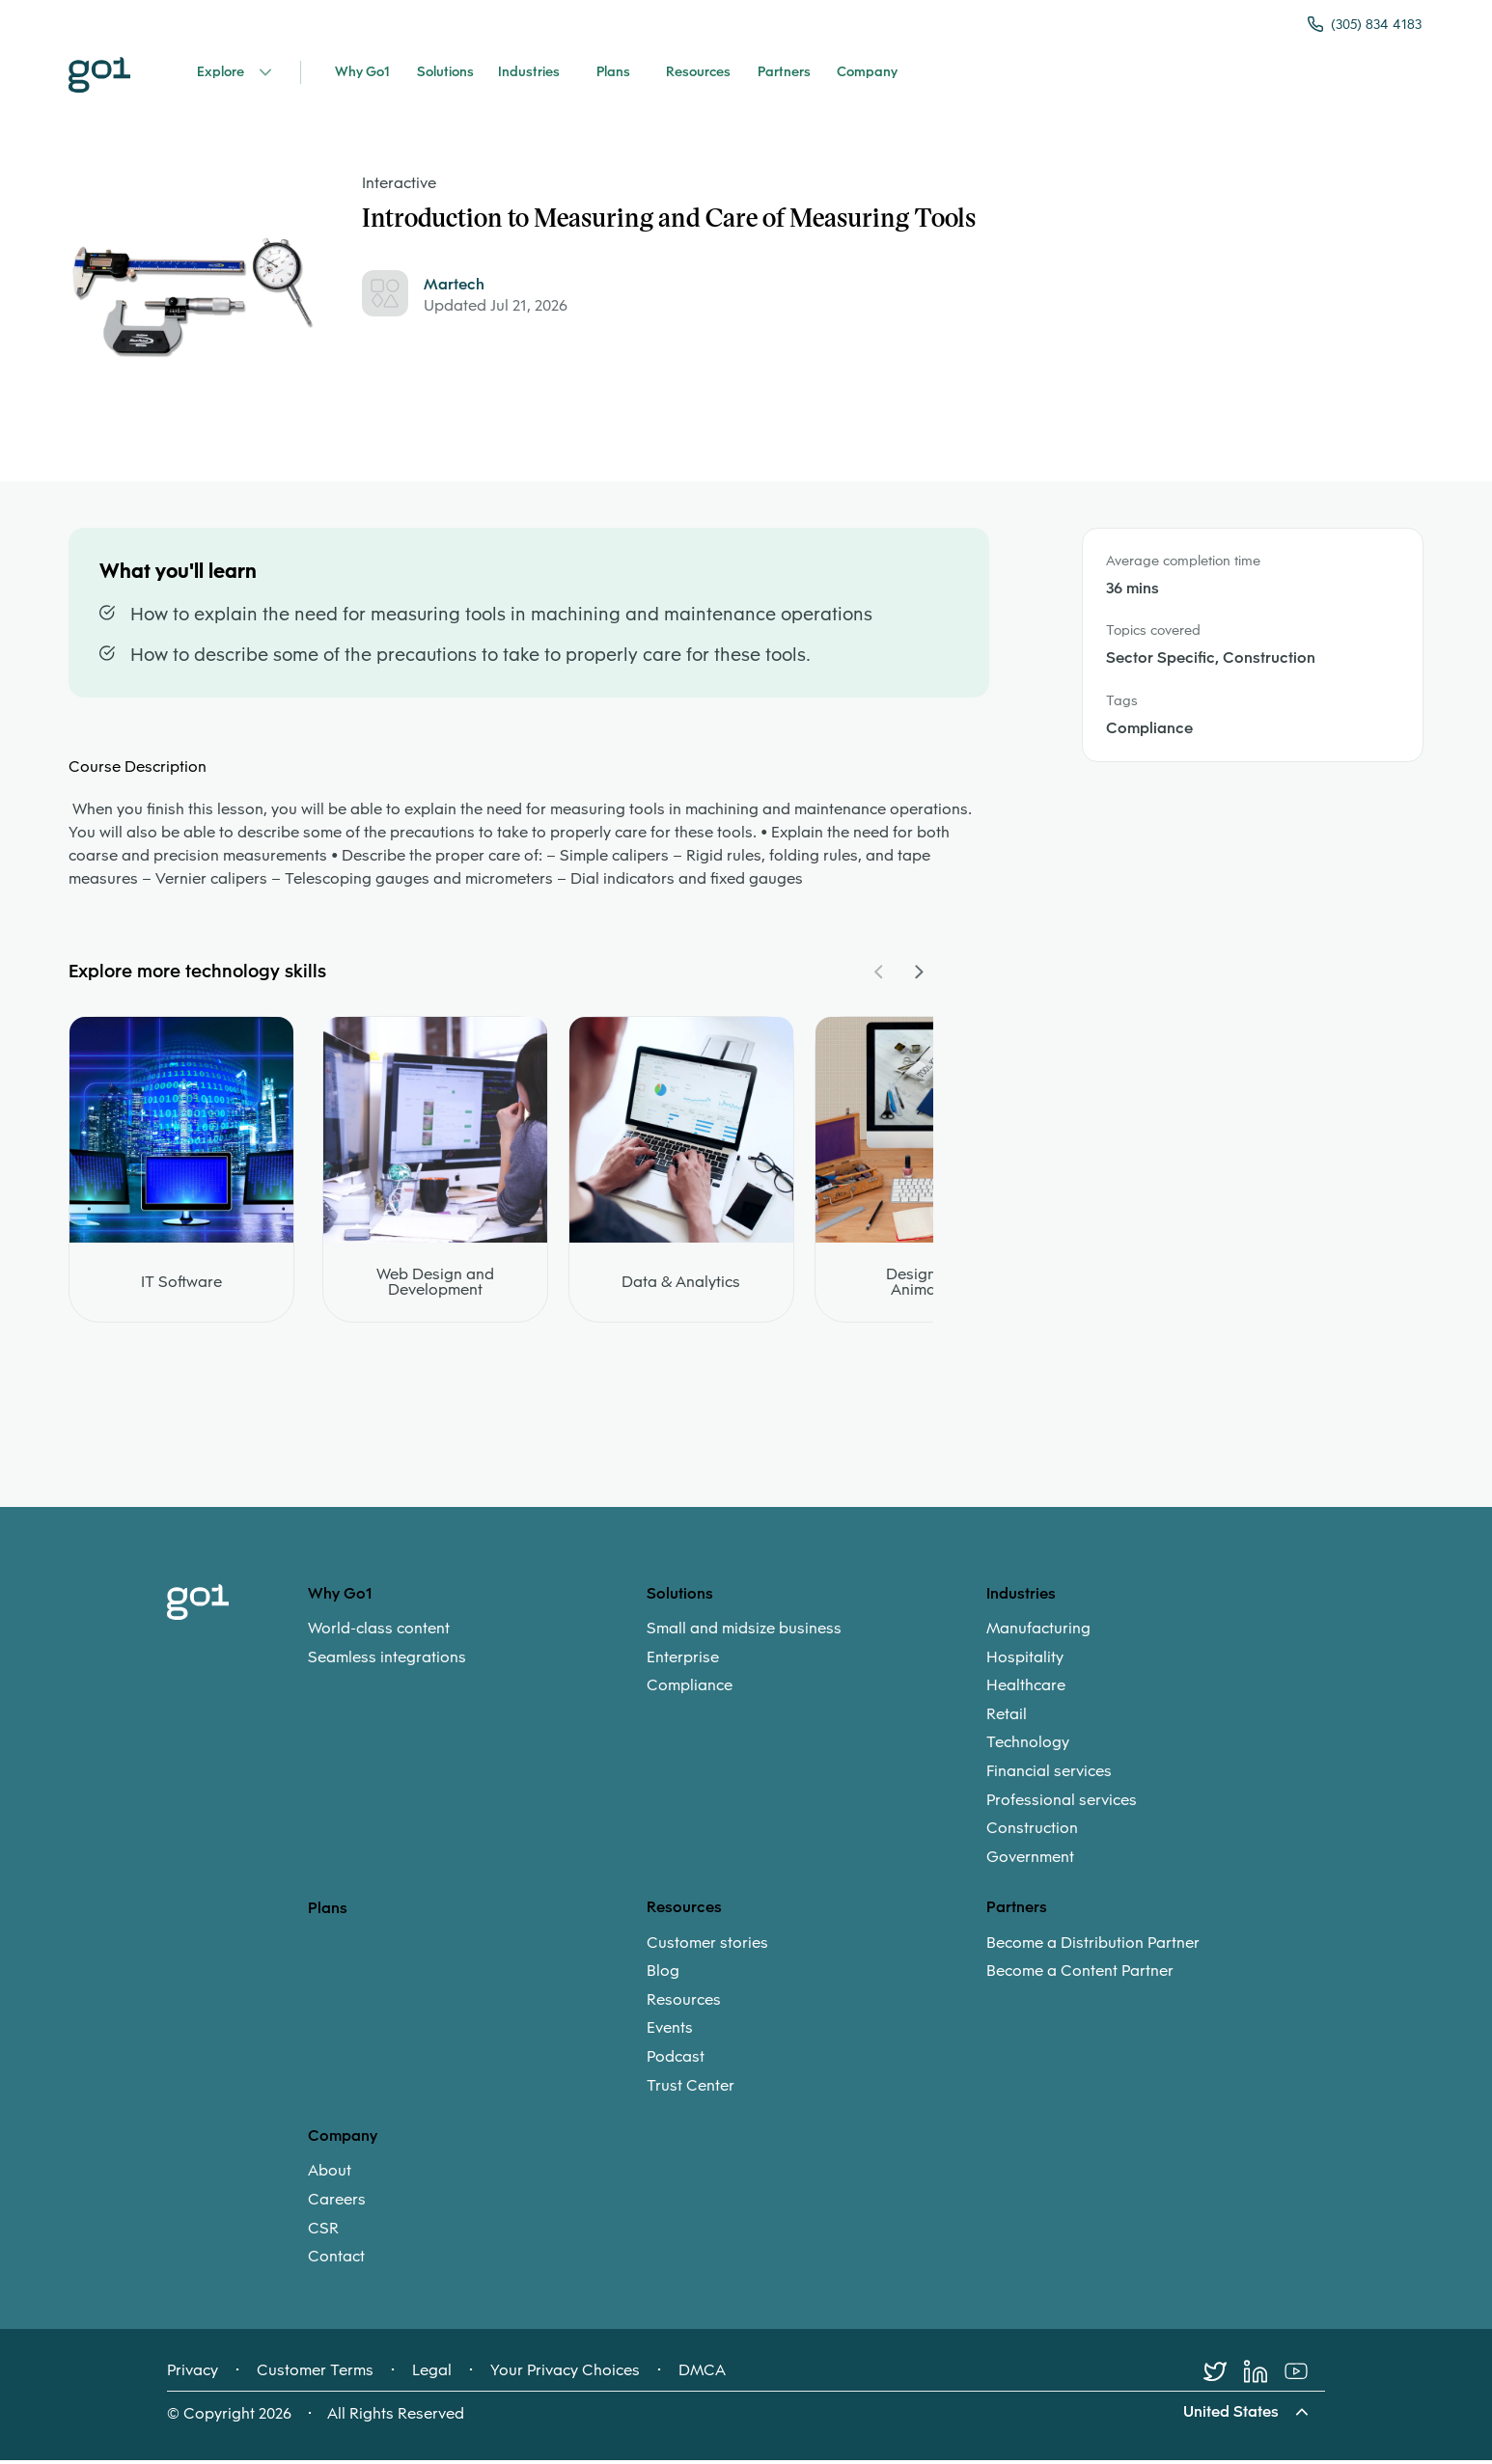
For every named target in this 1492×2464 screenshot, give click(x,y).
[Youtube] (1305, 2378)
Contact (336, 2263)
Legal (432, 2377)
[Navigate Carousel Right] (917, 978)
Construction (1032, 1835)
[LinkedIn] (1264, 2378)
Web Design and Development (435, 1288)
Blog (663, 1977)
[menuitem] (477, 1649)
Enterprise (683, 1663)
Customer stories (707, 1948)
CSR (323, 2234)
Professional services (1061, 1806)
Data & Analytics (681, 1289)
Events (670, 2034)
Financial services (1049, 1778)
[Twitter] (1223, 2378)
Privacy (192, 2377)
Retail (1006, 1721)
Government (1030, 1864)
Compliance (689, 1692)
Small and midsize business (744, 1635)
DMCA (702, 2377)
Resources (684, 2006)
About (329, 2177)
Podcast (676, 2063)
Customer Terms (315, 2377)
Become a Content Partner (1080, 1977)
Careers (337, 2206)
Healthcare (1025, 1692)
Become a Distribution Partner (1093, 1948)
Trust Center (690, 2091)
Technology (1027, 1749)
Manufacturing (1038, 1635)
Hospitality (1025, 1663)
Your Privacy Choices (565, 2377)
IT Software (181, 1289)
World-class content (379, 1635)
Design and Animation (927, 1288)
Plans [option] (327, 1914)
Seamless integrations (387, 1663)
